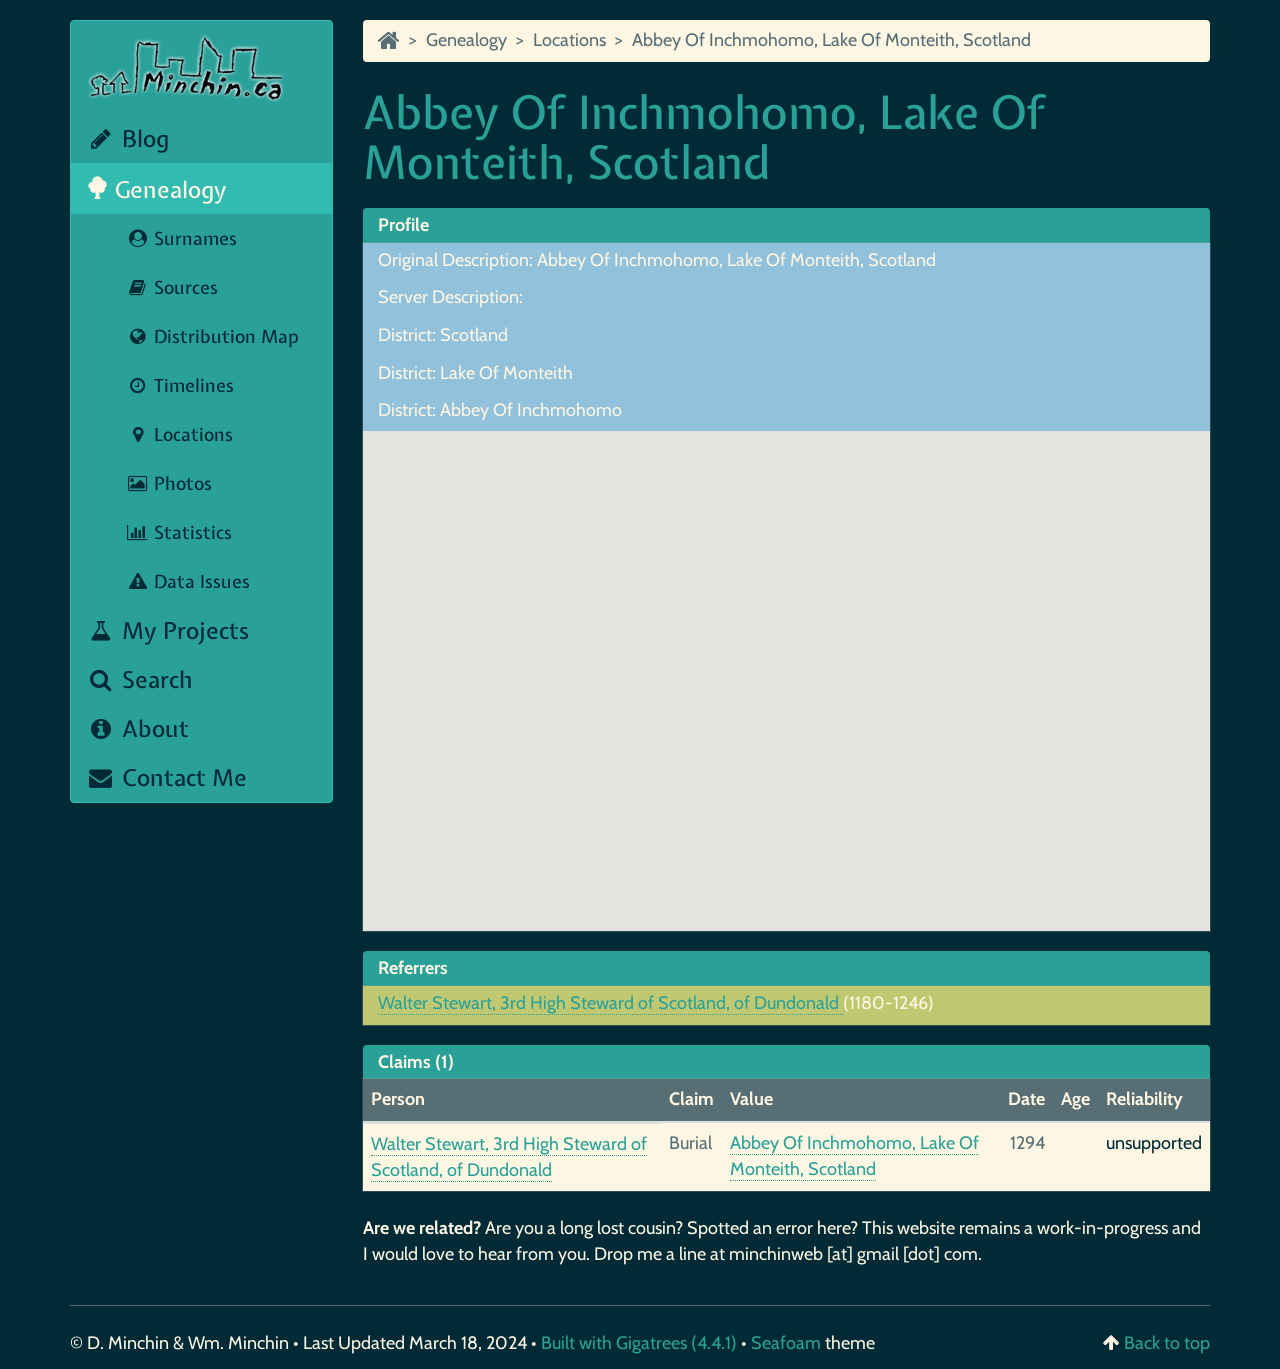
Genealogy (156, 189)
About (137, 728)
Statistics (179, 532)
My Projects (167, 630)
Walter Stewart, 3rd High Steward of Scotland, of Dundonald (610, 1003)
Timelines (180, 385)
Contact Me (166, 777)
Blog (127, 138)
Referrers (413, 968)
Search (139, 679)
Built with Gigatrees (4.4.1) (639, 1343)
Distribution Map (212, 336)
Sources (172, 287)
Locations (179, 434)
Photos (169, 483)
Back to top (1167, 1343)
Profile (403, 225)
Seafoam (788, 1343)
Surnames (181, 238)
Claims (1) (416, 1062)
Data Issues (188, 581)
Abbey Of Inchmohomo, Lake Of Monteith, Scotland (831, 40)
